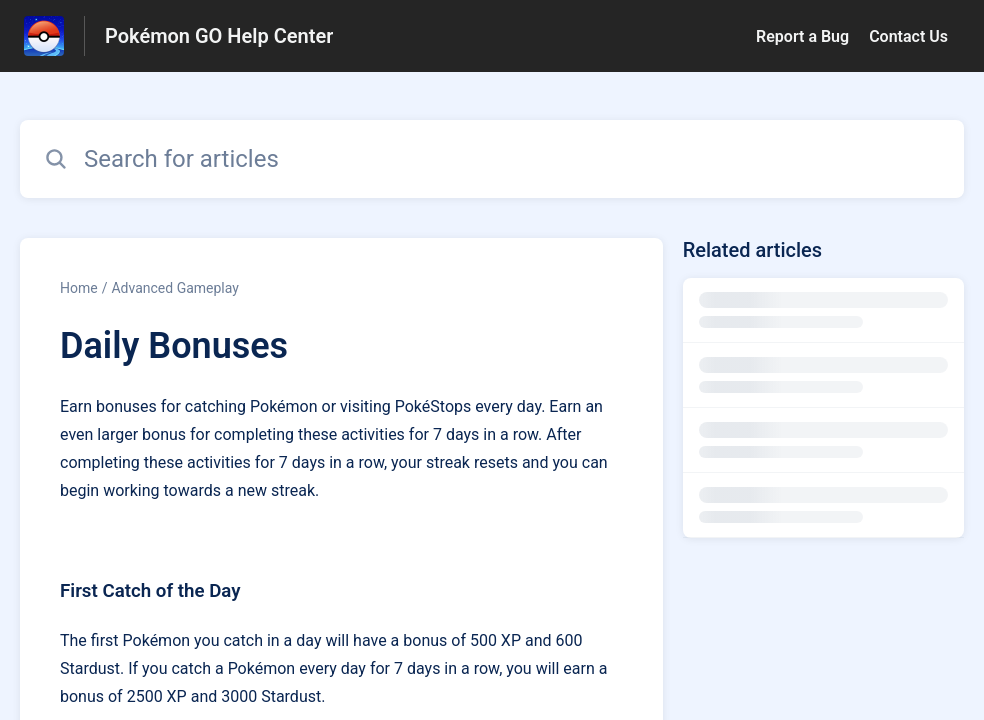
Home (79, 288)
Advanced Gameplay (174, 288)
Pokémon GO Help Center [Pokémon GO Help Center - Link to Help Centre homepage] (219, 36)
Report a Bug (802, 36)
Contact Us (908, 36)
